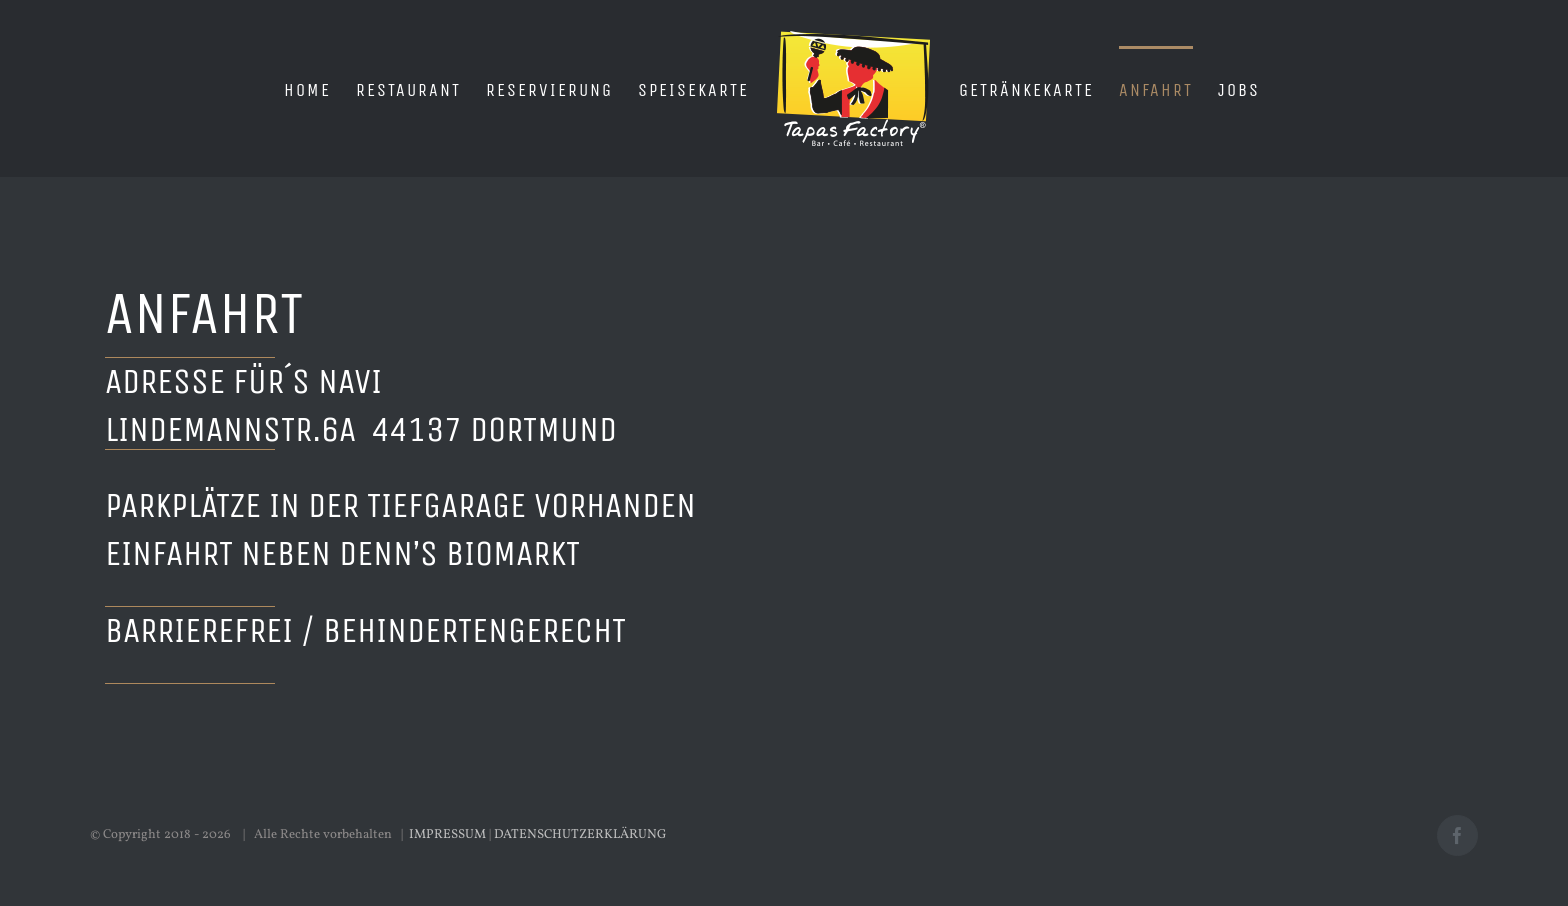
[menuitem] (307, 89)
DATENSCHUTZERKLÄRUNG (580, 835)
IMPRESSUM (447, 835)
